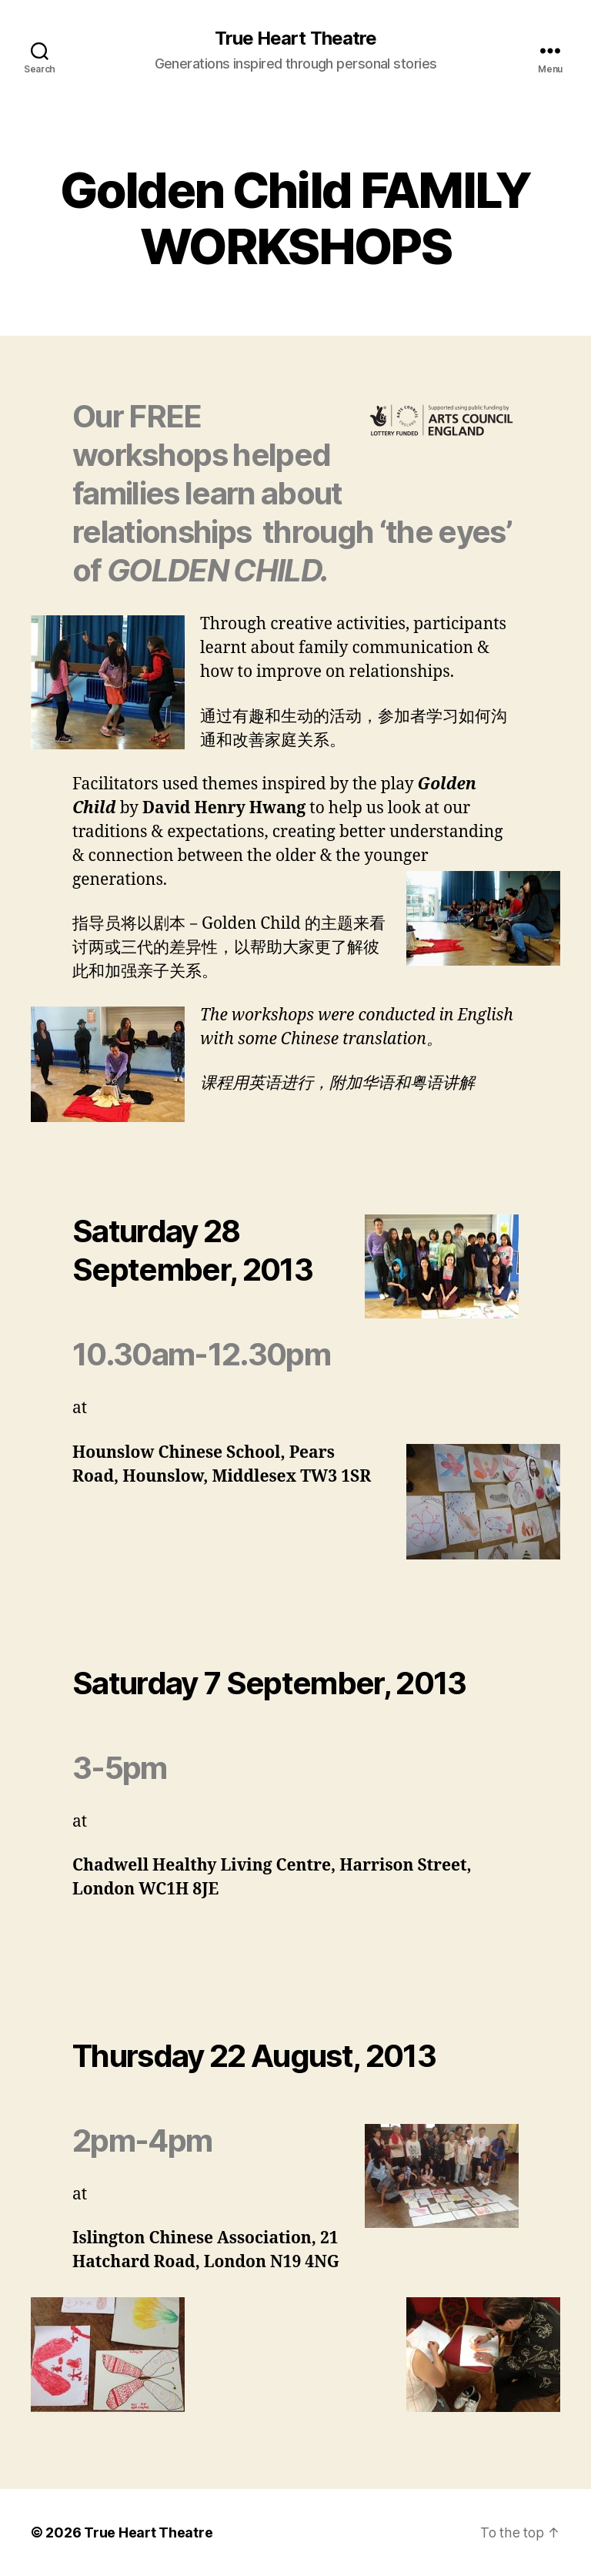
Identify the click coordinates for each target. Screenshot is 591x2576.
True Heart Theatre (295, 38)
